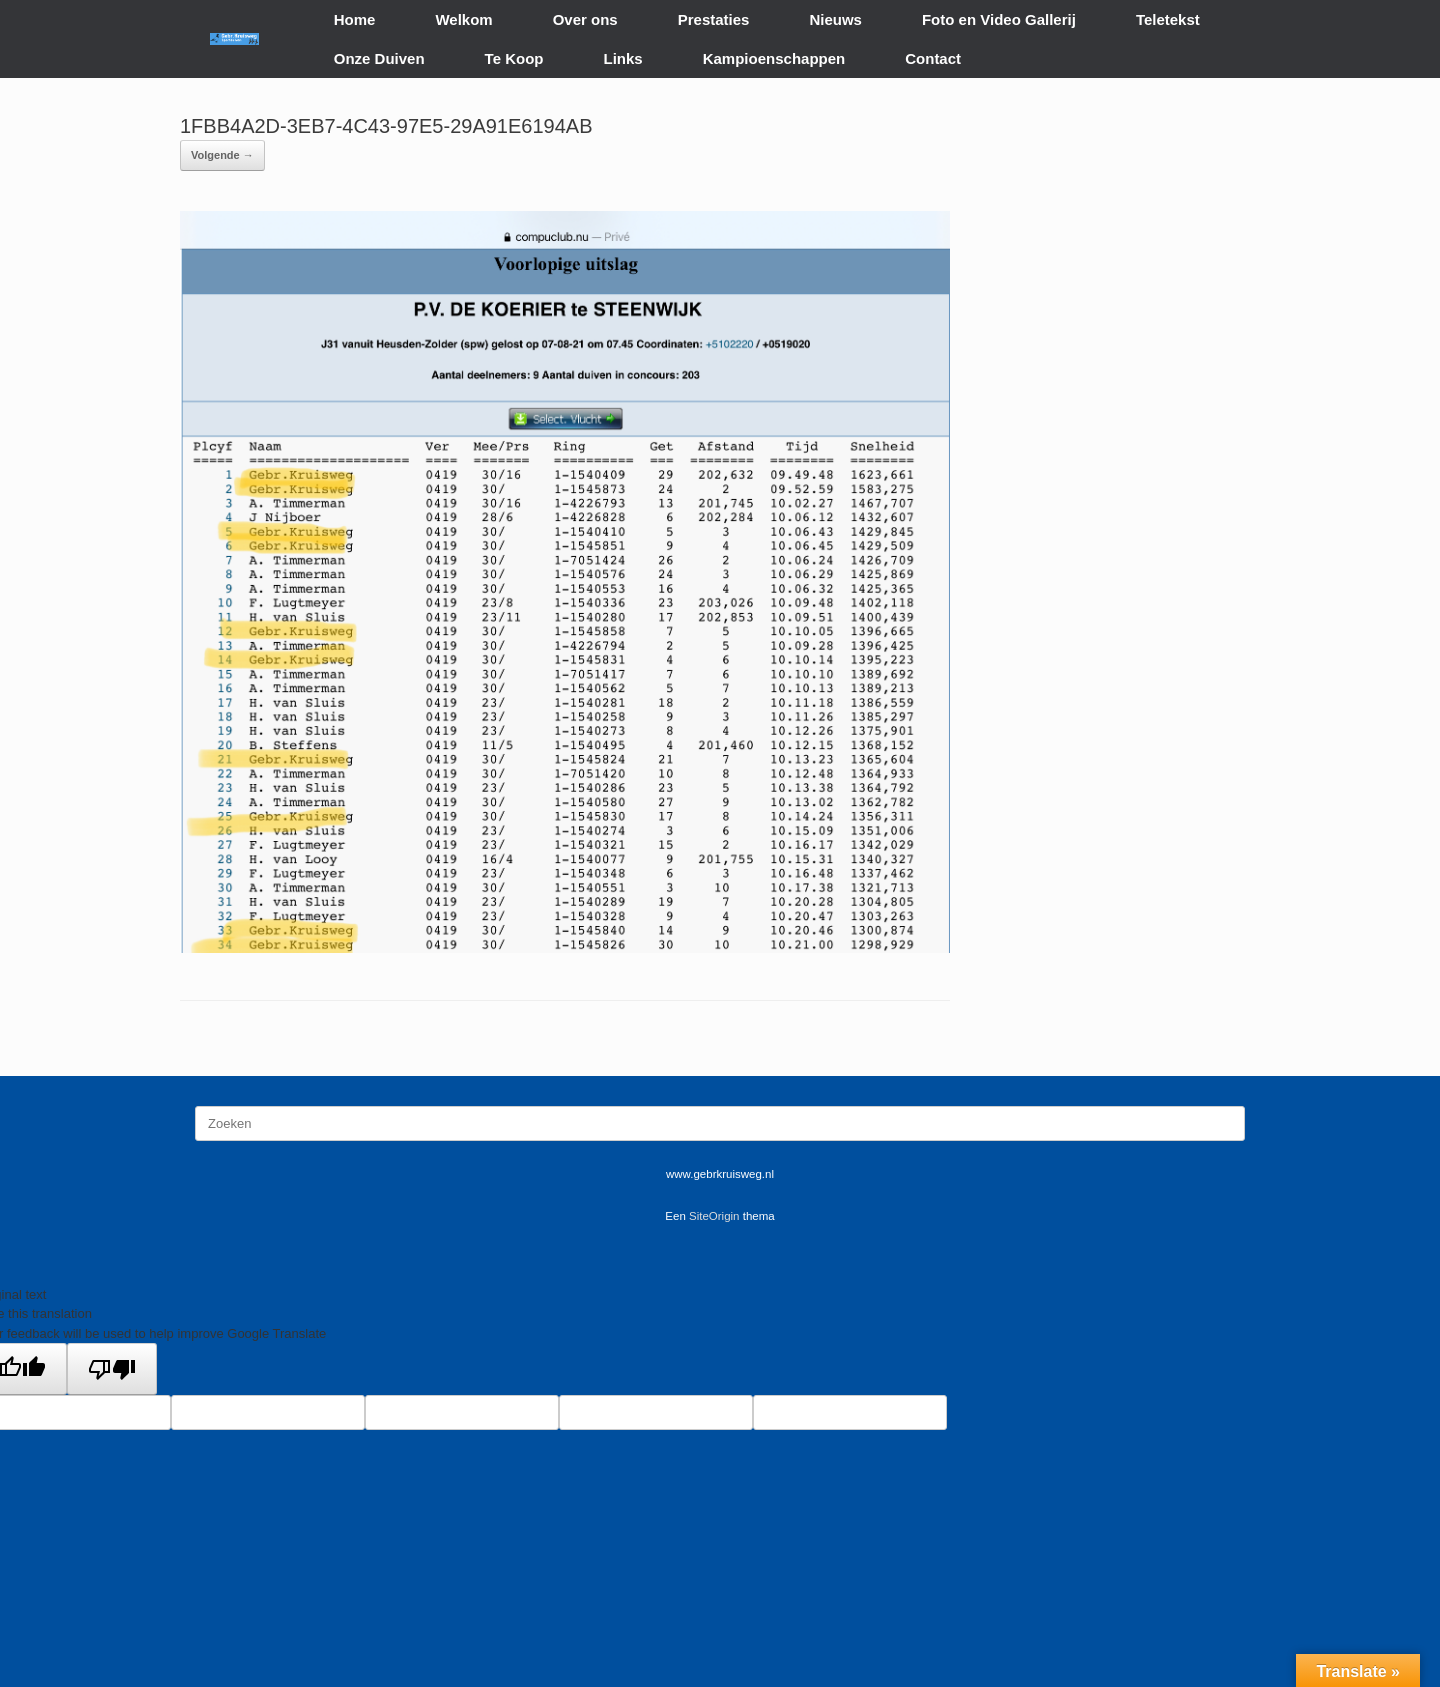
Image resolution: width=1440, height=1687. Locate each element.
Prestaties (714, 19)
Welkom (463, 19)
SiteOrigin (714, 1216)
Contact (933, 58)
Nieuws (835, 19)
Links (623, 58)
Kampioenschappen (774, 58)
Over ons (585, 19)
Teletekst (1168, 19)
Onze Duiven (379, 58)
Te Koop (514, 58)
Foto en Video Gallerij (999, 19)
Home (355, 19)
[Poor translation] (112, 1369)
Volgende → (222, 155)
